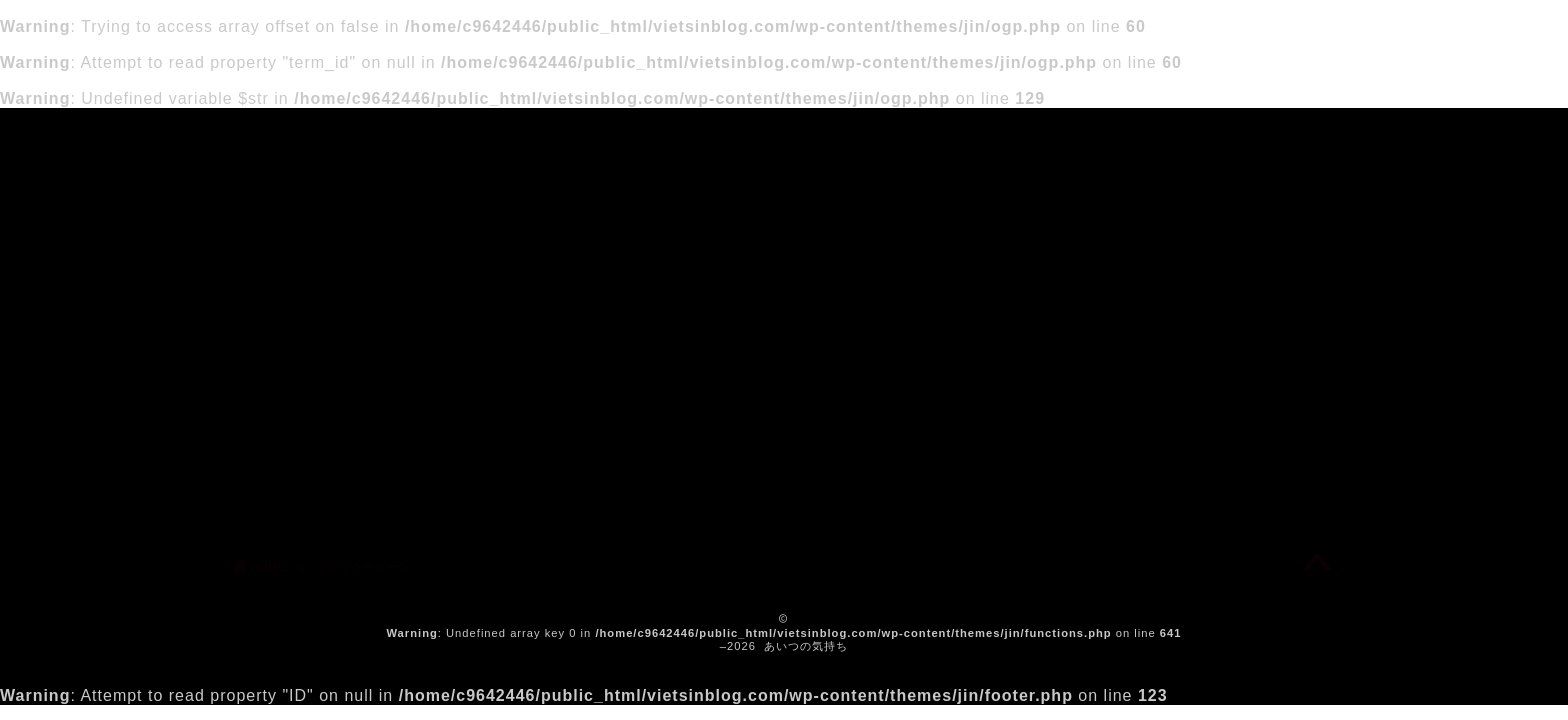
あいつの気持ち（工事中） (784, 136)
